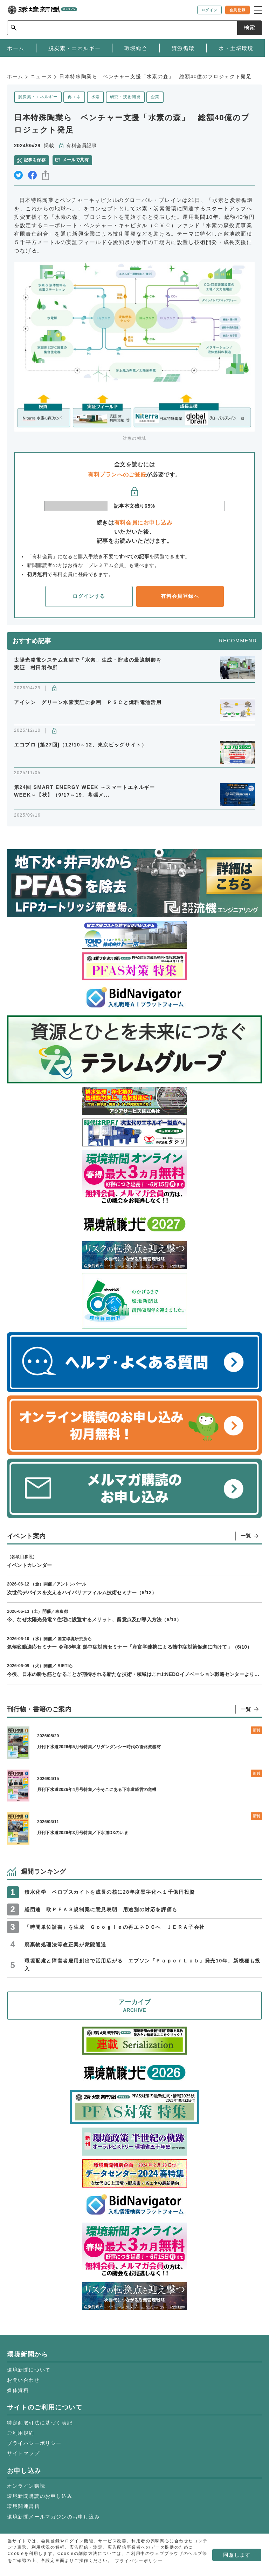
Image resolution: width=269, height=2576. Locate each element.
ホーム (15, 76)
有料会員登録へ (180, 596)
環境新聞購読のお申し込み (40, 2496)
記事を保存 (35, 159)
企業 (155, 96)
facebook (32, 175)
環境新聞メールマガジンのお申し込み (53, 2517)
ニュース (41, 76)
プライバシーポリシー (34, 2443)
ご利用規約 (20, 2433)
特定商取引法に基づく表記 (40, 2423)
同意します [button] (236, 2555)
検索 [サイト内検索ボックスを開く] (249, 28)
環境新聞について (29, 2370)
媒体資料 (18, 2390)
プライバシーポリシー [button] (139, 2560)
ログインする (89, 596)
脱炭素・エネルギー (37, 96)
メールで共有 (75, 159)
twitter (18, 175)
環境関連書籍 (23, 2506)
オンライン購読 (26, 2486)
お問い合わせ (23, 2380)
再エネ (74, 96)
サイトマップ (23, 2453)
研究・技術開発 (125, 96)
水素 (95, 96)
